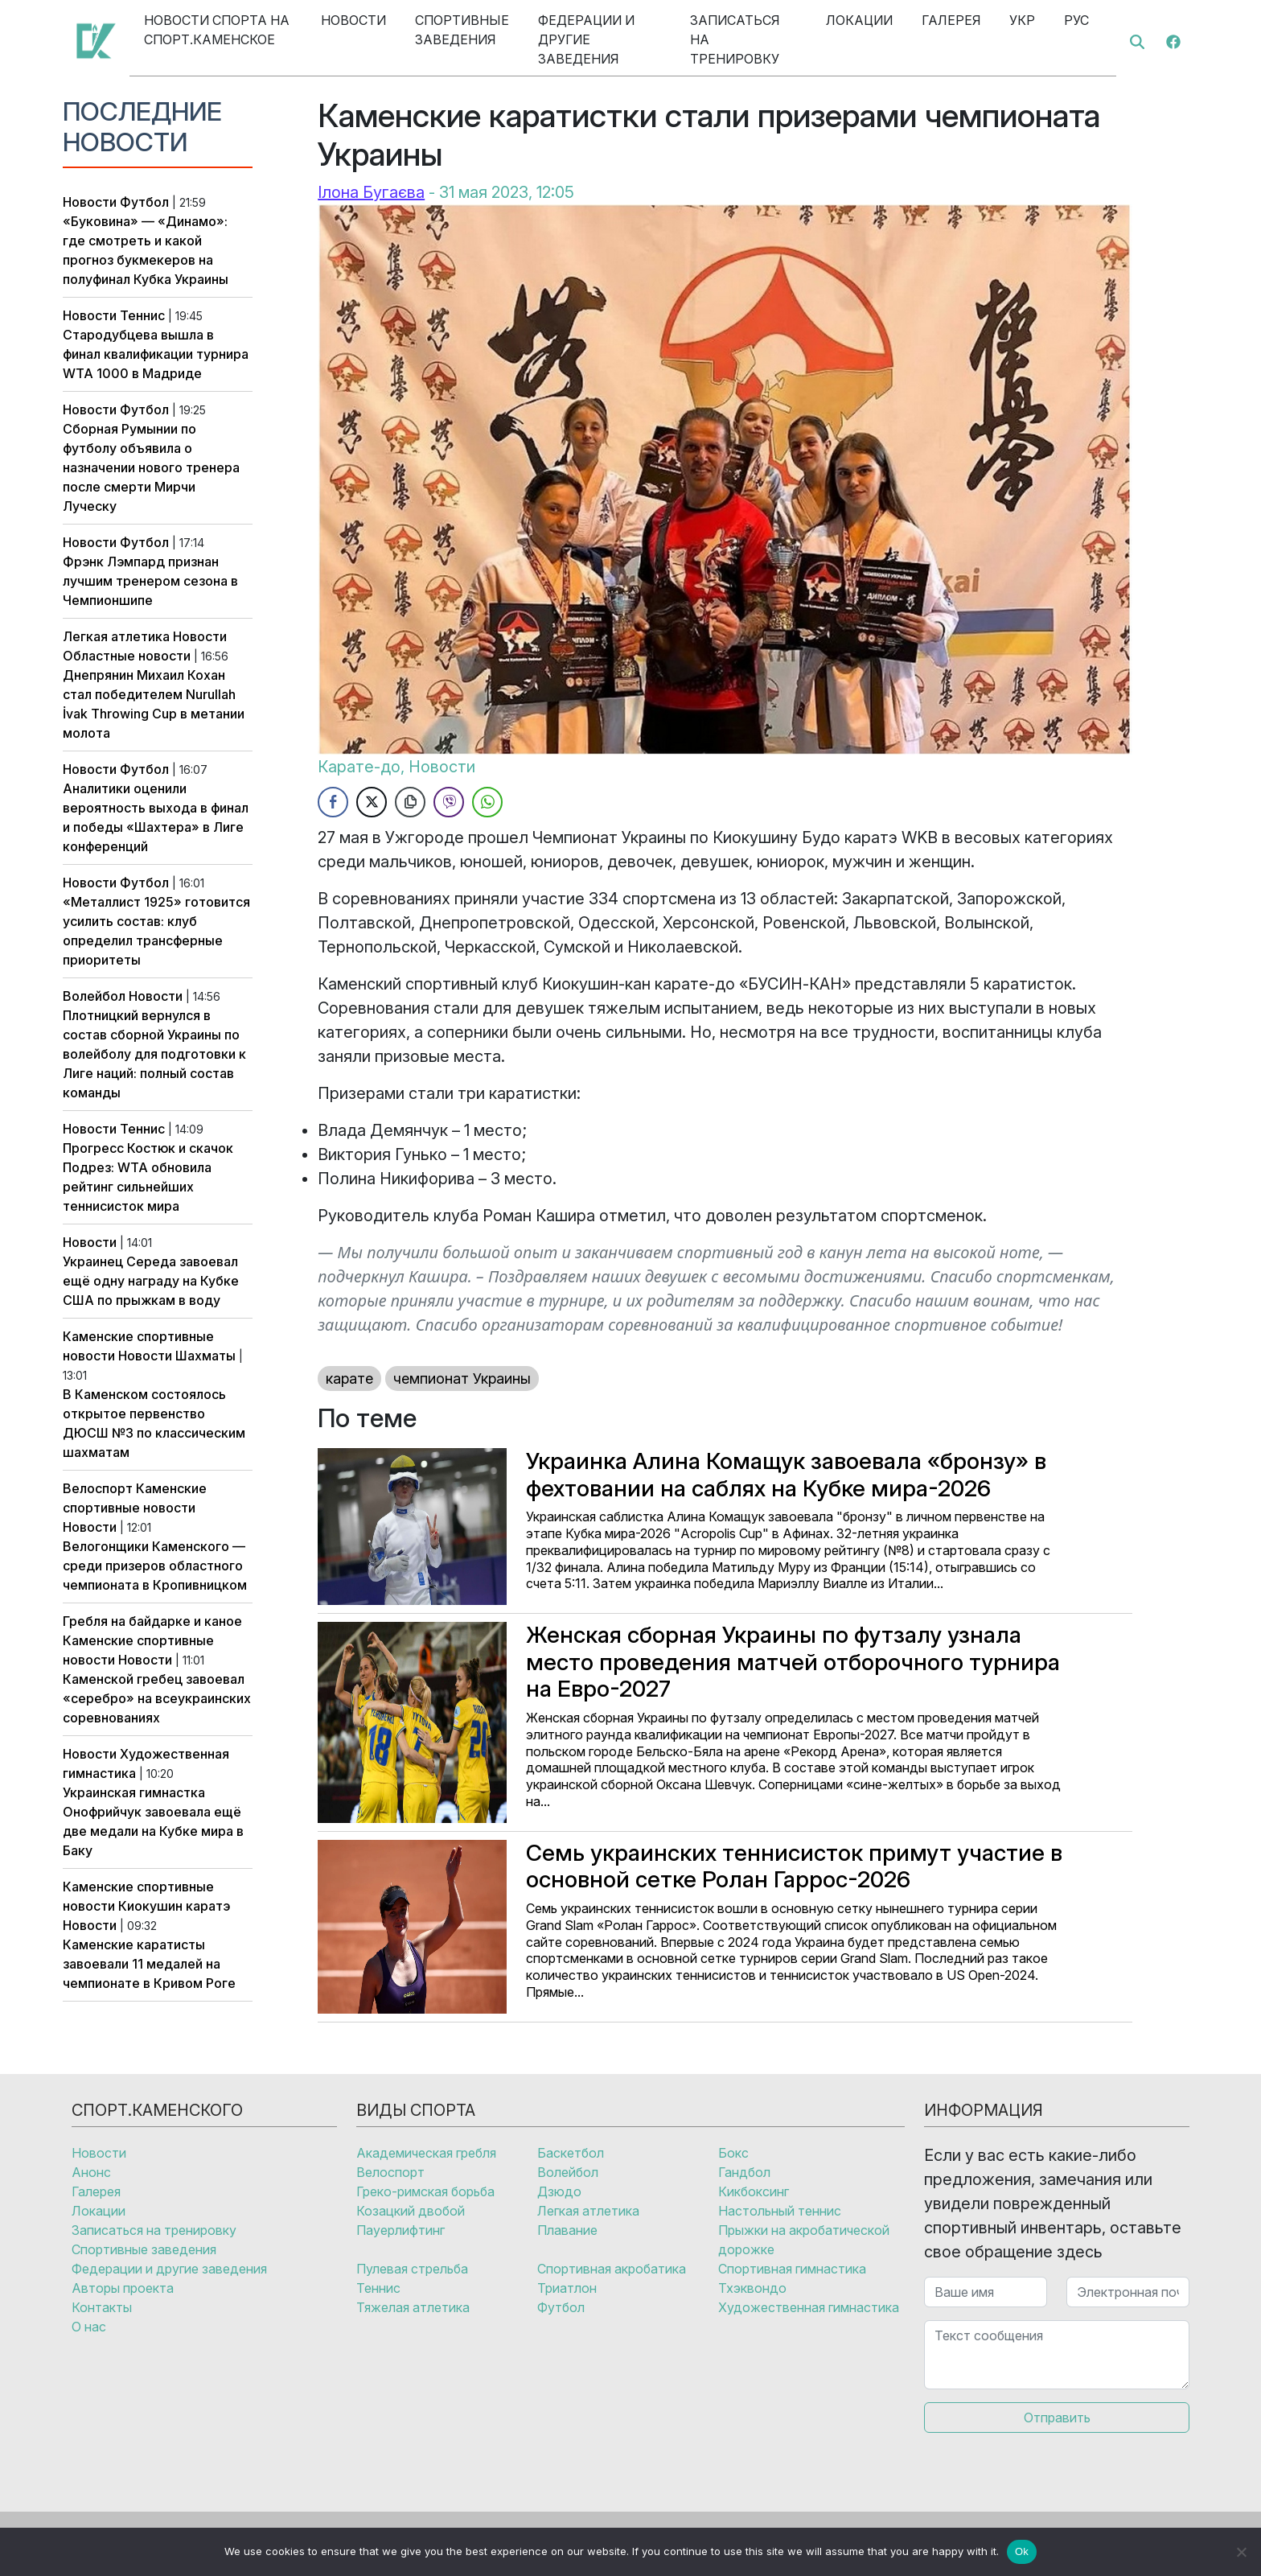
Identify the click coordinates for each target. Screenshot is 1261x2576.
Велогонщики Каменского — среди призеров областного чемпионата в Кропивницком (155, 1565)
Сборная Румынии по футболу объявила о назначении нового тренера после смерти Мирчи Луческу (151, 467)
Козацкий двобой (410, 2211)
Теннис (142, 315)
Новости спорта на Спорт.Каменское (217, 29)
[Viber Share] (448, 802)
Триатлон (567, 2288)
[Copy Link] (410, 802)
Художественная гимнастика (808, 2307)
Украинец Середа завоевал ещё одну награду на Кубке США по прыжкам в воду (151, 1280)
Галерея (951, 20)
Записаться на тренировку (734, 39)
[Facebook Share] (333, 802)
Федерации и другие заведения (586, 39)
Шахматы (205, 1356)
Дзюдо (559, 2191)
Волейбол (94, 996)
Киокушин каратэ (174, 1906)
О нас (89, 2327)
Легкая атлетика (116, 636)
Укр (1022, 20)
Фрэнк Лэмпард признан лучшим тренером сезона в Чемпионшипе (150, 580)
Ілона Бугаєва (371, 192)
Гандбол (744, 2172)
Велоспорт (98, 1488)
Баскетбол (570, 2153)
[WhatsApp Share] (487, 802)
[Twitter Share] (371, 802)
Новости (353, 20)
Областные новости (127, 656)
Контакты (102, 2307)
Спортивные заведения (462, 29)
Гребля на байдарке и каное (152, 1621)
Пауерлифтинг (400, 2230)
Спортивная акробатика (611, 2269)
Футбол (144, 202)
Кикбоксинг (753, 2191)
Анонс (91, 2172)
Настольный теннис (779, 2211)
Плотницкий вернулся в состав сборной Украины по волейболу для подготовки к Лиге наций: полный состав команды (154, 1054)
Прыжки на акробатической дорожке (803, 2239)
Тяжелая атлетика (413, 2307)
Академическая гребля (426, 2153)
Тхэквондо (752, 2288)
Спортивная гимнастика (792, 2269)
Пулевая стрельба (412, 2269)
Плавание (567, 2230)
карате (349, 1378)
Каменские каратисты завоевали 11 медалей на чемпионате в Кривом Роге (149, 1963)
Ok (1022, 2551)
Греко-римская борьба (425, 2191)
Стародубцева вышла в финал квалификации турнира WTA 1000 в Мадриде (156, 354)
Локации (859, 20)
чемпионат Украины (462, 1378)
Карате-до (359, 766)
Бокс (733, 2153)
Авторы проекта (123, 2288)
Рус (1076, 20)
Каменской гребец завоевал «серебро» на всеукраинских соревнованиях (157, 1698)
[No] (1241, 2552)
